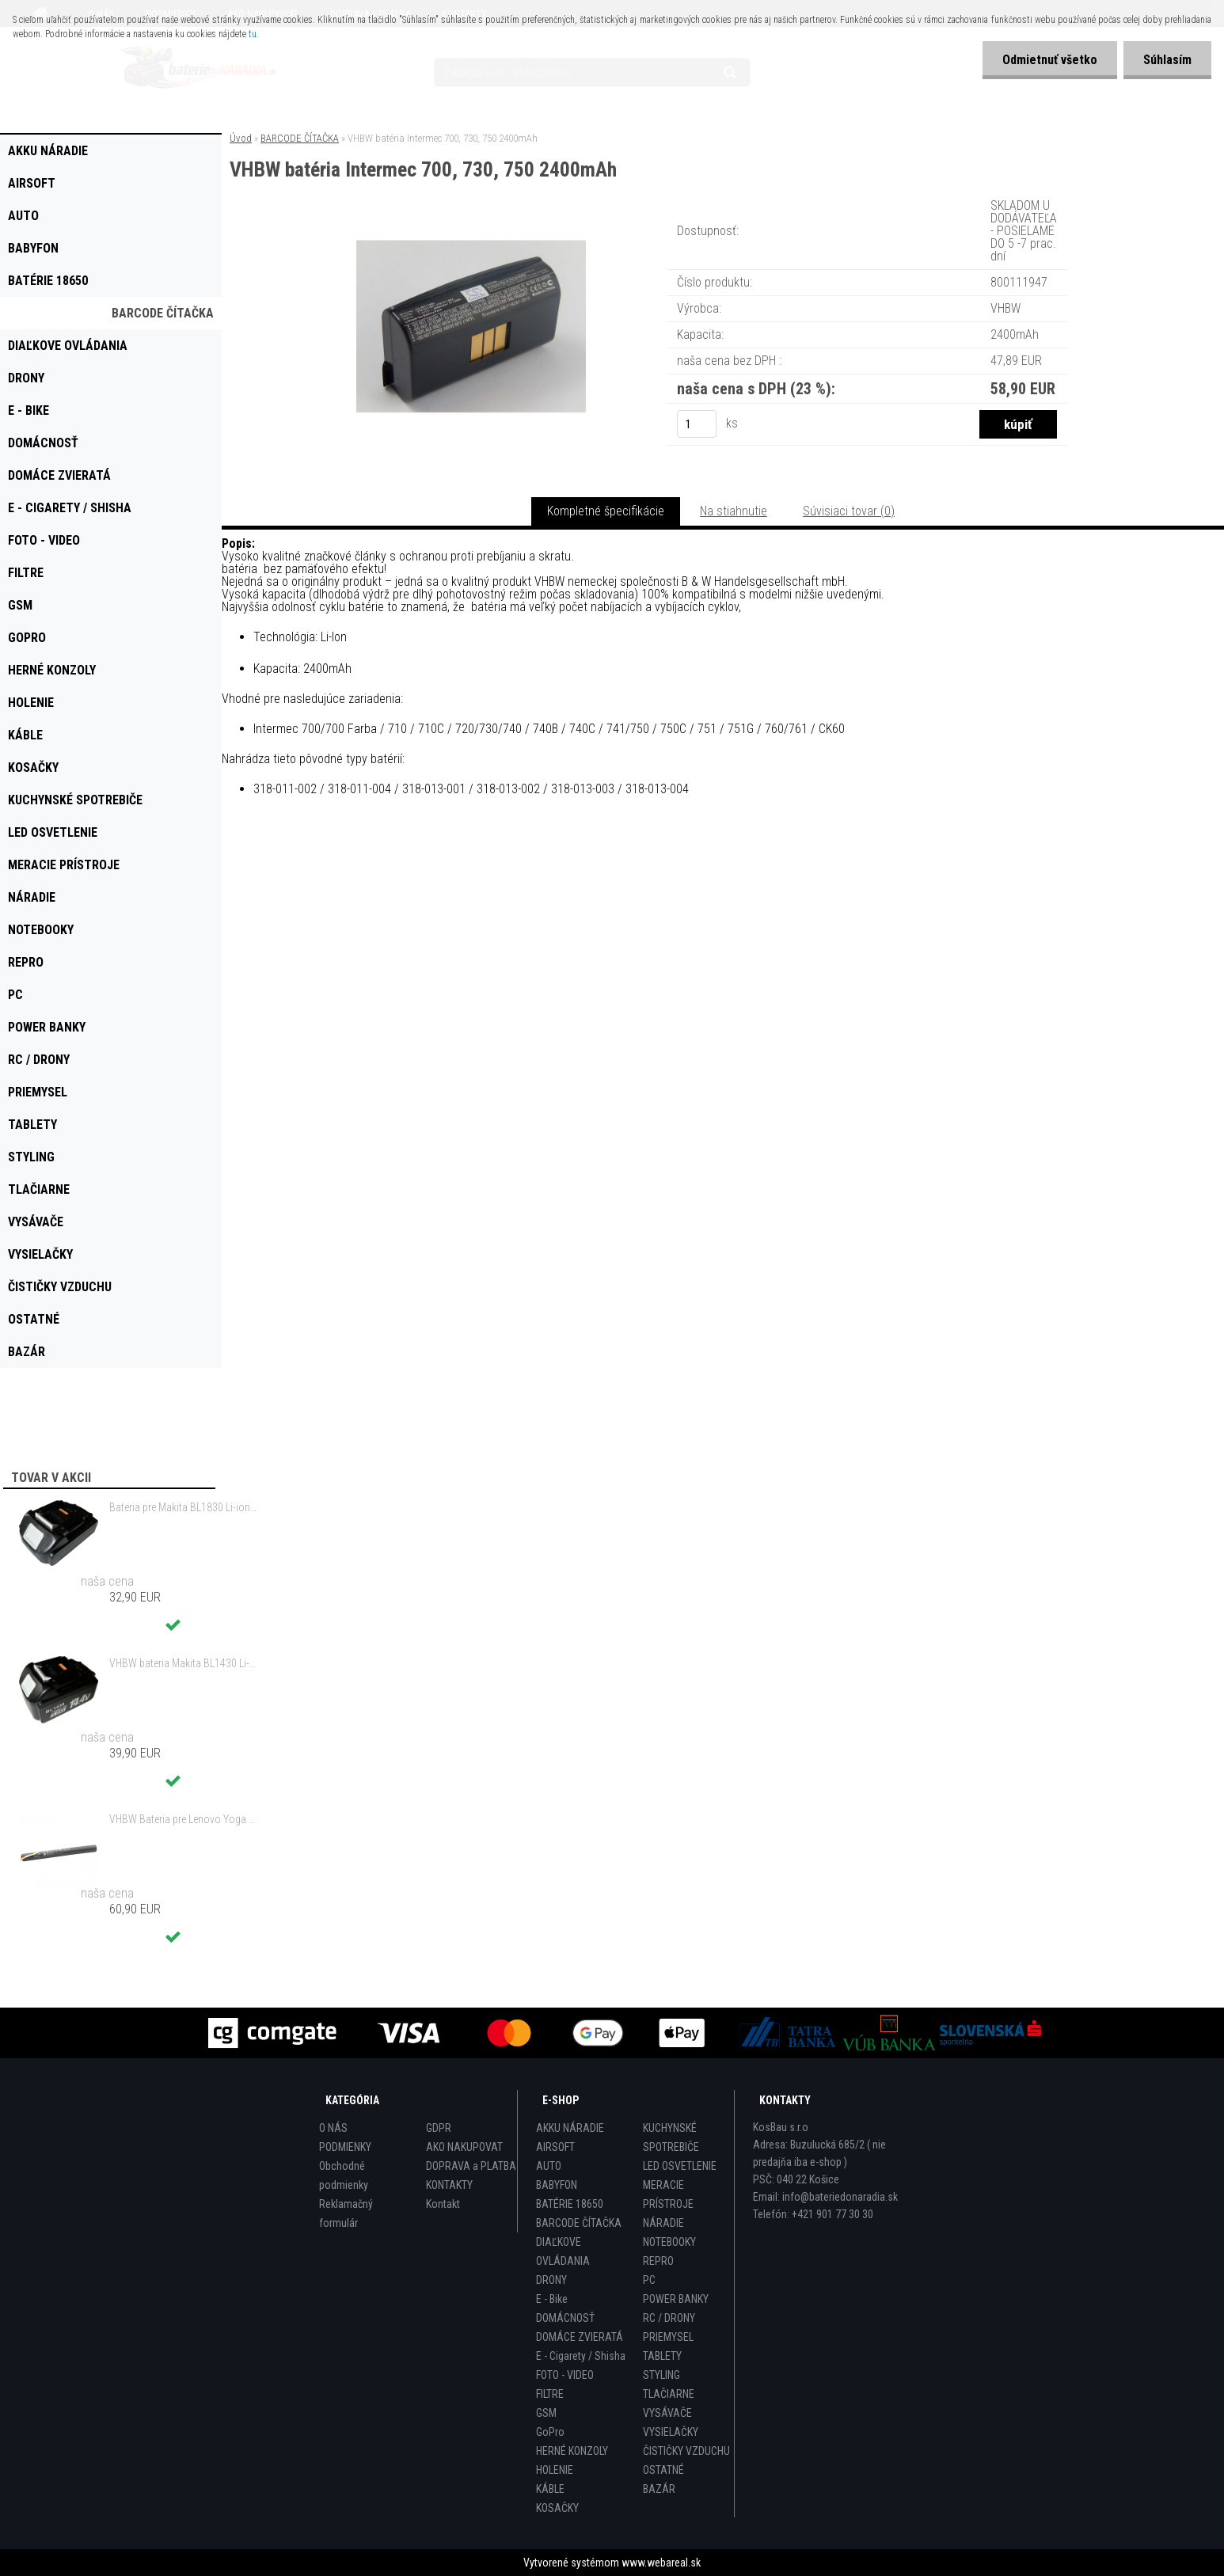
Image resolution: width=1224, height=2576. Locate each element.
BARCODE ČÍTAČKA (299, 138)
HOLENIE (554, 2470)
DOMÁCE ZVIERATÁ (579, 2337)
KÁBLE (550, 2489)
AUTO (548, 2166)
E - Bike (552, 2299)
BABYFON (556, 2185)
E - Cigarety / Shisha (580, 2356)
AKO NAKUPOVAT (464, 2147)
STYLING (661, 2375)
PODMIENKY (345, 2147)
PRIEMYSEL (668, 2337)
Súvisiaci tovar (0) (849, 511)
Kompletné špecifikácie (605, 511)
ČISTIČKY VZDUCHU (686, 2451)
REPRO (658, 2261)
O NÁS (333, 2128)
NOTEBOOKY (669, 2242)
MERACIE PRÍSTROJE (668, 2194)
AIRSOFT (555, 2147)
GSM (546, 2413)
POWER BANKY (676, 2299)
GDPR (438, 2128)
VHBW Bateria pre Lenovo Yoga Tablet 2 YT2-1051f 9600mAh (183, 1819)
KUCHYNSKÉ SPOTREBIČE (671, 2137)
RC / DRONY (669, 2318)
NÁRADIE (663, 2223)
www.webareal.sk (661, 2562)
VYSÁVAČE (667, 2413)
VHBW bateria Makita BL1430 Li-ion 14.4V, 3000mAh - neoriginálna (183, 1663)
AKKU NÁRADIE (570, 2128)
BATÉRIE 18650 (569, 2204)
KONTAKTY (449, 2185)
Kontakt (443, 2204)
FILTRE (550, 2394)
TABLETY (662, 2356)
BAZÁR (659, 2489)
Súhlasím (1167, 59)
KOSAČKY (557, 2508)
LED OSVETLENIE (680, 2166)
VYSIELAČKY (670, 2432)
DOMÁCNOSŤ (565, 2318)
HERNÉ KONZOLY (572, 2451)
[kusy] (697, 424)
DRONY (551, 2280)
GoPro (550, 2432)
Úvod (241, 138)
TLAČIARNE (668, 2394)
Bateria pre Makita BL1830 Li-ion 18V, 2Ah (183, 1507)
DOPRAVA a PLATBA (471, 2166)
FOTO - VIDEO (565, 2375)
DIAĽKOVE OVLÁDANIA (563, 2251)
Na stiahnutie (733, 511)
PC (649, 2280)
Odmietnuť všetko (1049, 59)
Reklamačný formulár (346, 2213)
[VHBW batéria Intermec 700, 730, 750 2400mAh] (471, 217)
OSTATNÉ (663, 2470)
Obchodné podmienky (343, 2175)
